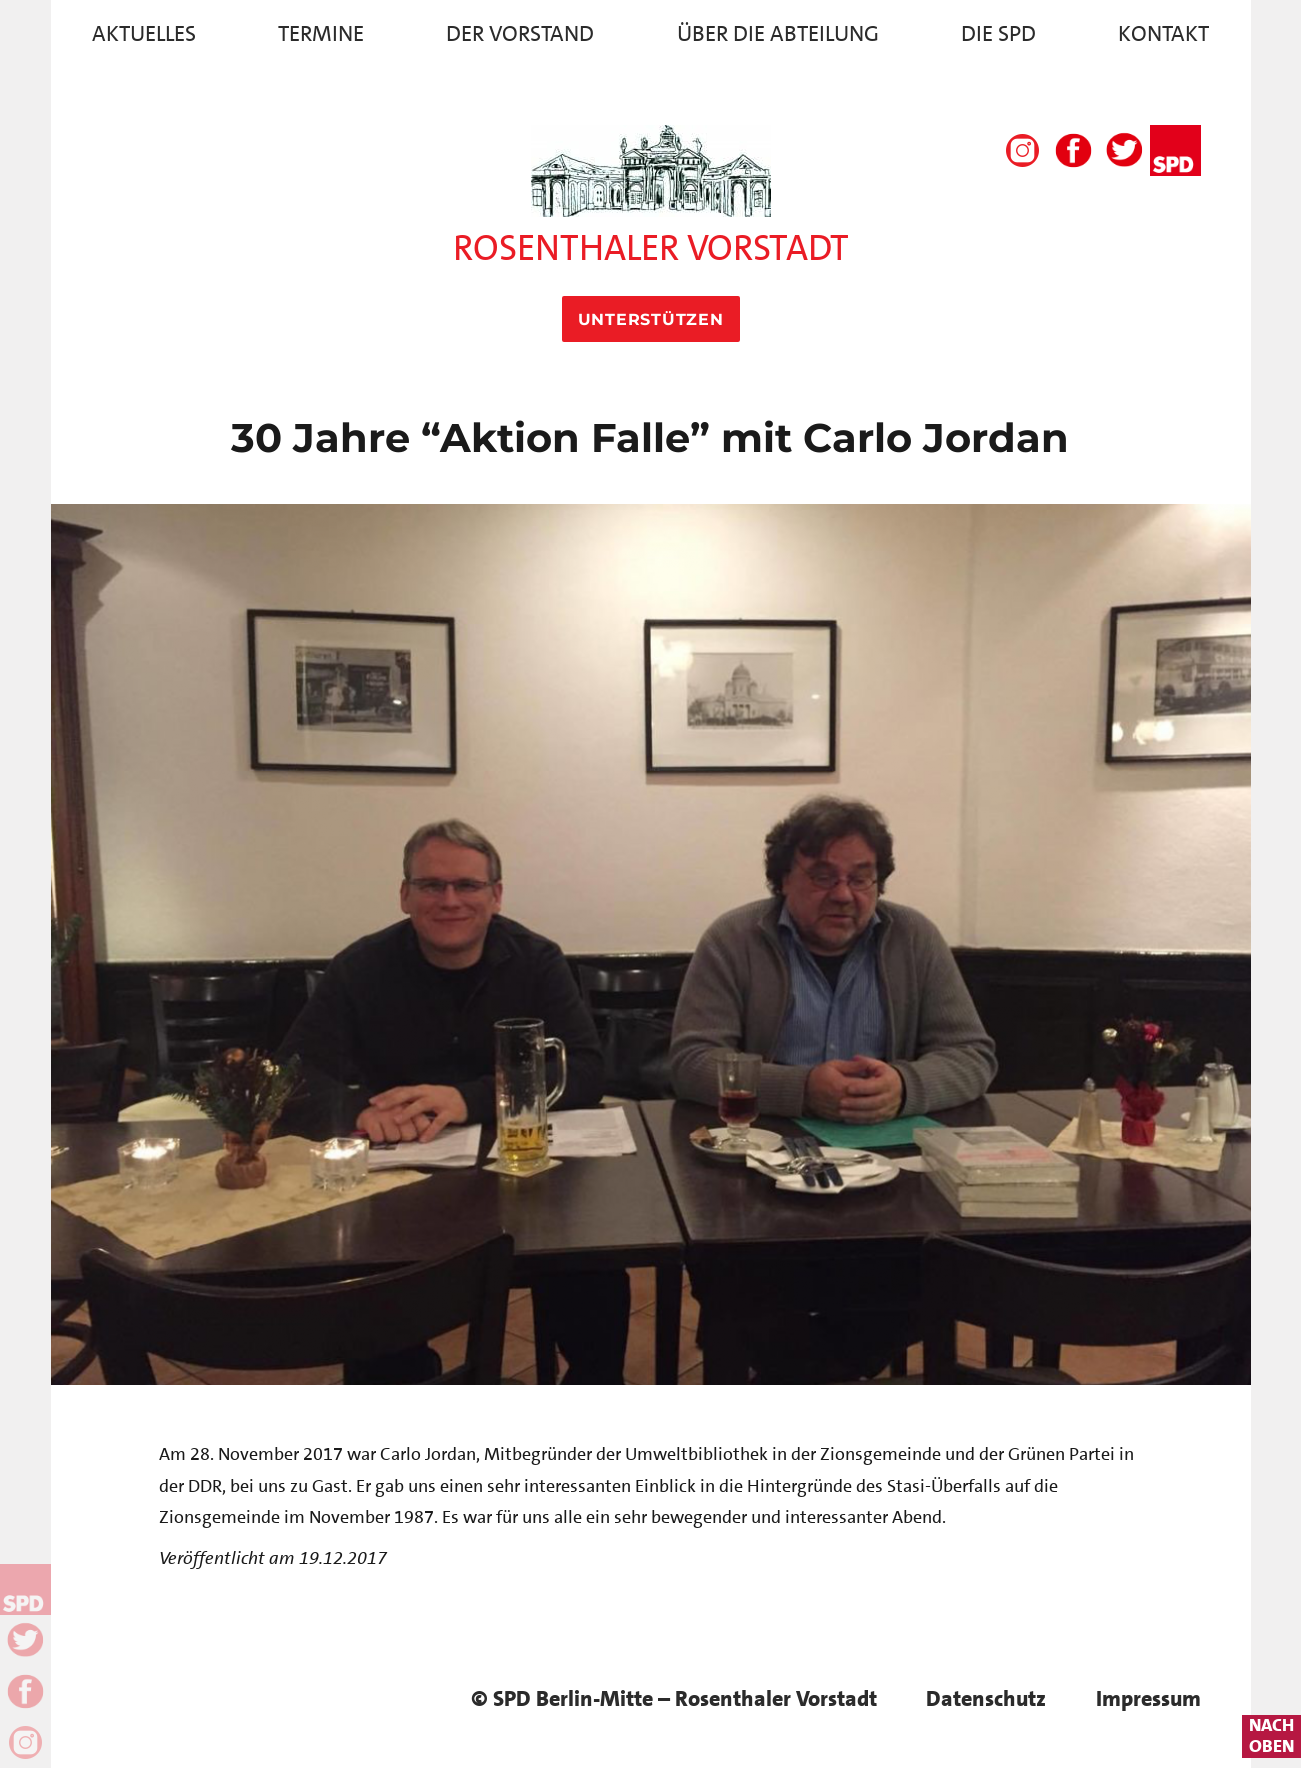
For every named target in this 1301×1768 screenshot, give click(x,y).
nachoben (1271, 1736)
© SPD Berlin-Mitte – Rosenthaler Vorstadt (674, 1698)
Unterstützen (651, 319)
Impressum (1148, 1698)
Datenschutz (986, 1698)
